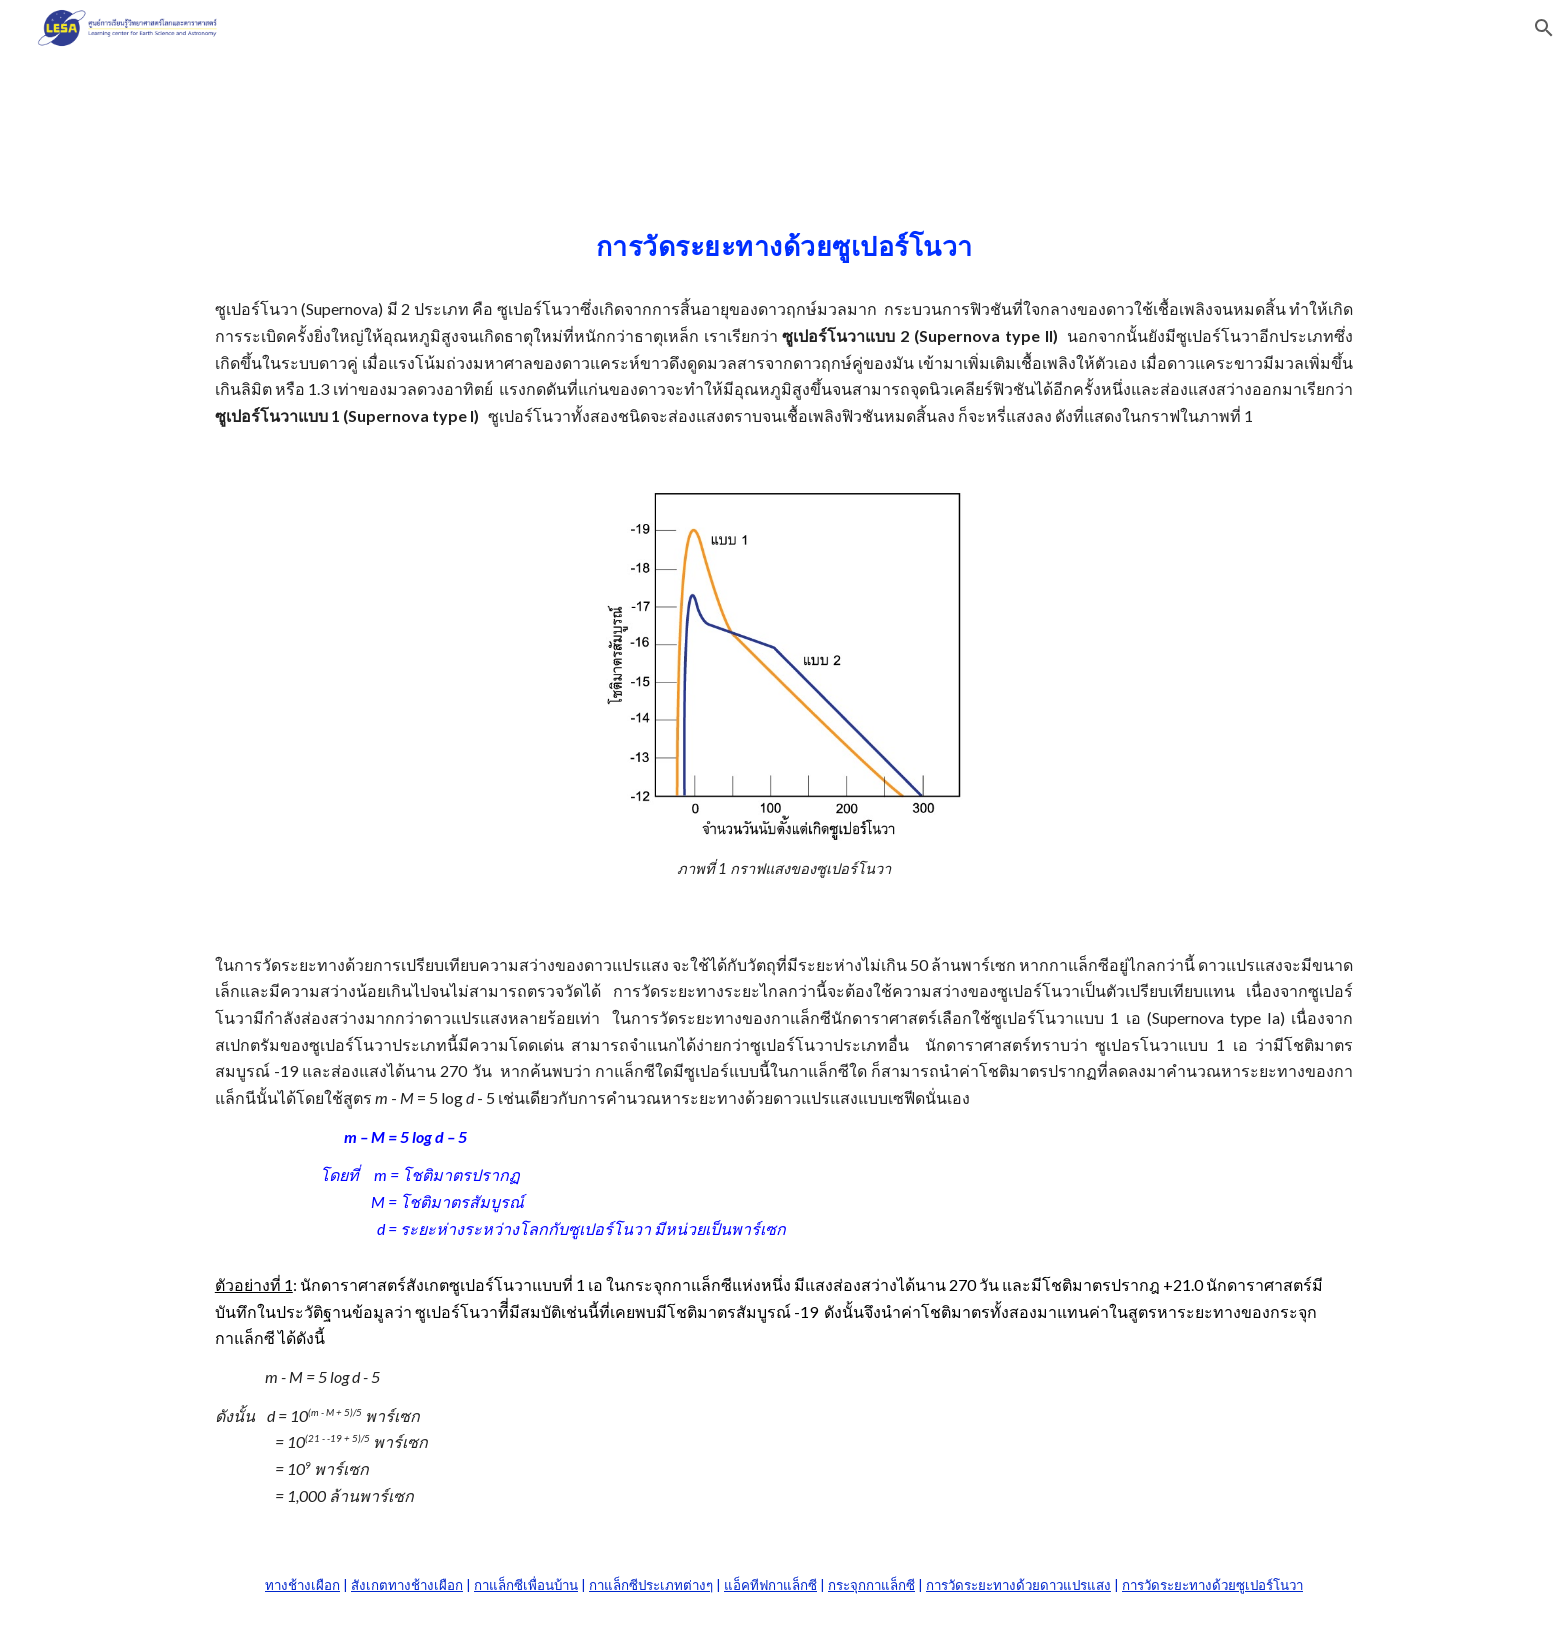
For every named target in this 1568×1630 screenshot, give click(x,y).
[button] (1544, 28)
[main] (784, 321)
